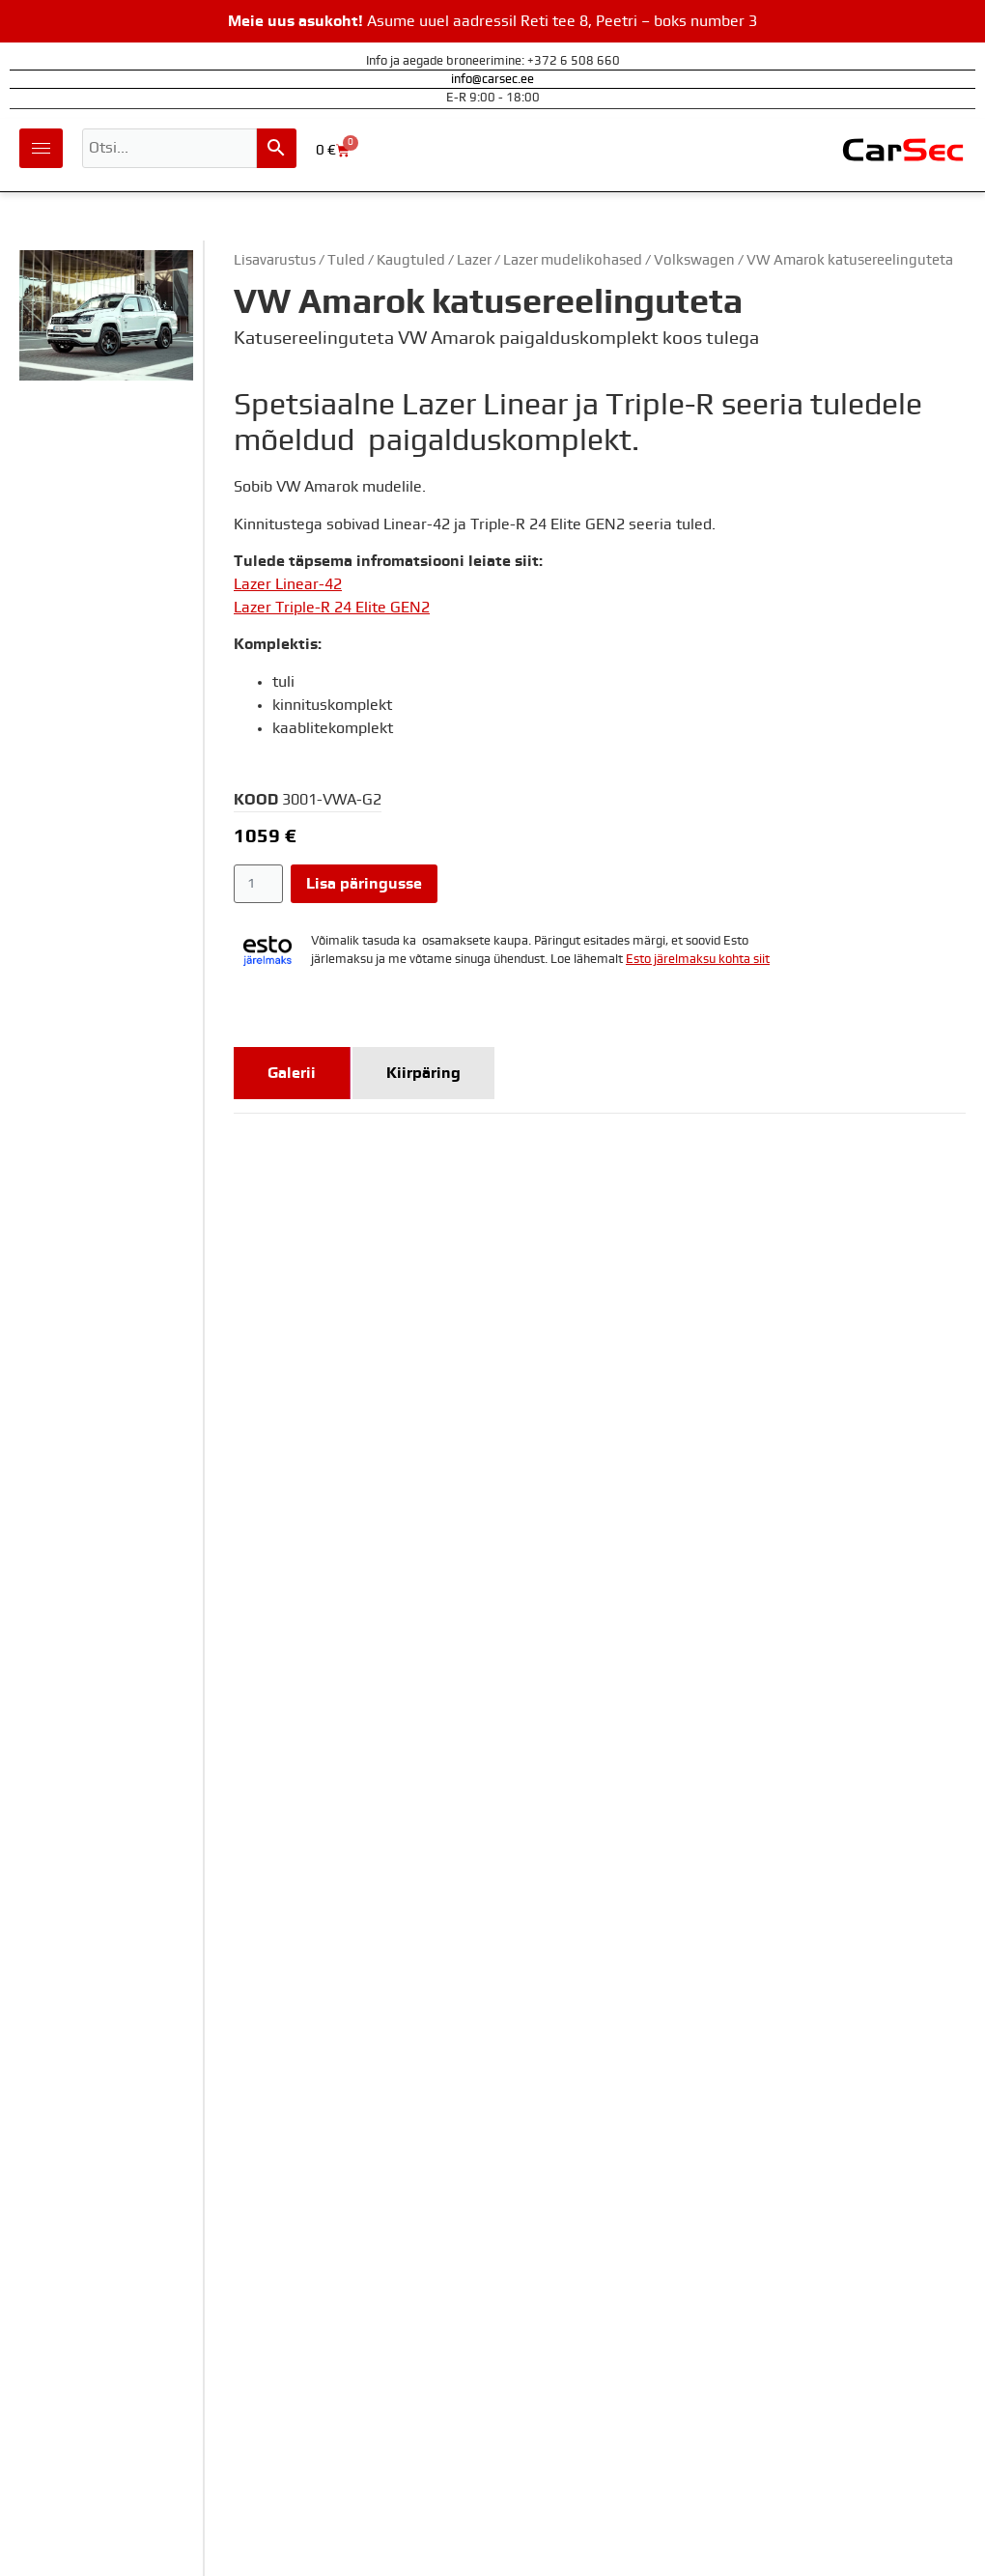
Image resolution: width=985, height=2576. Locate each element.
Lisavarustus (275, 260)
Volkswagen (694, 260)
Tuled (346, 260)
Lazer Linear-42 (288, 584)
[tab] (292, 1073)
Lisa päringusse (364, 884)
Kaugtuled (411, 260)
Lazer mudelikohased (572, 260)
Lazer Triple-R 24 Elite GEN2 (332, 607)
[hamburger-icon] (41, 148)
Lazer (474, 260)
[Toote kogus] (258, 883)
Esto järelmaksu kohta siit (698, 959)
